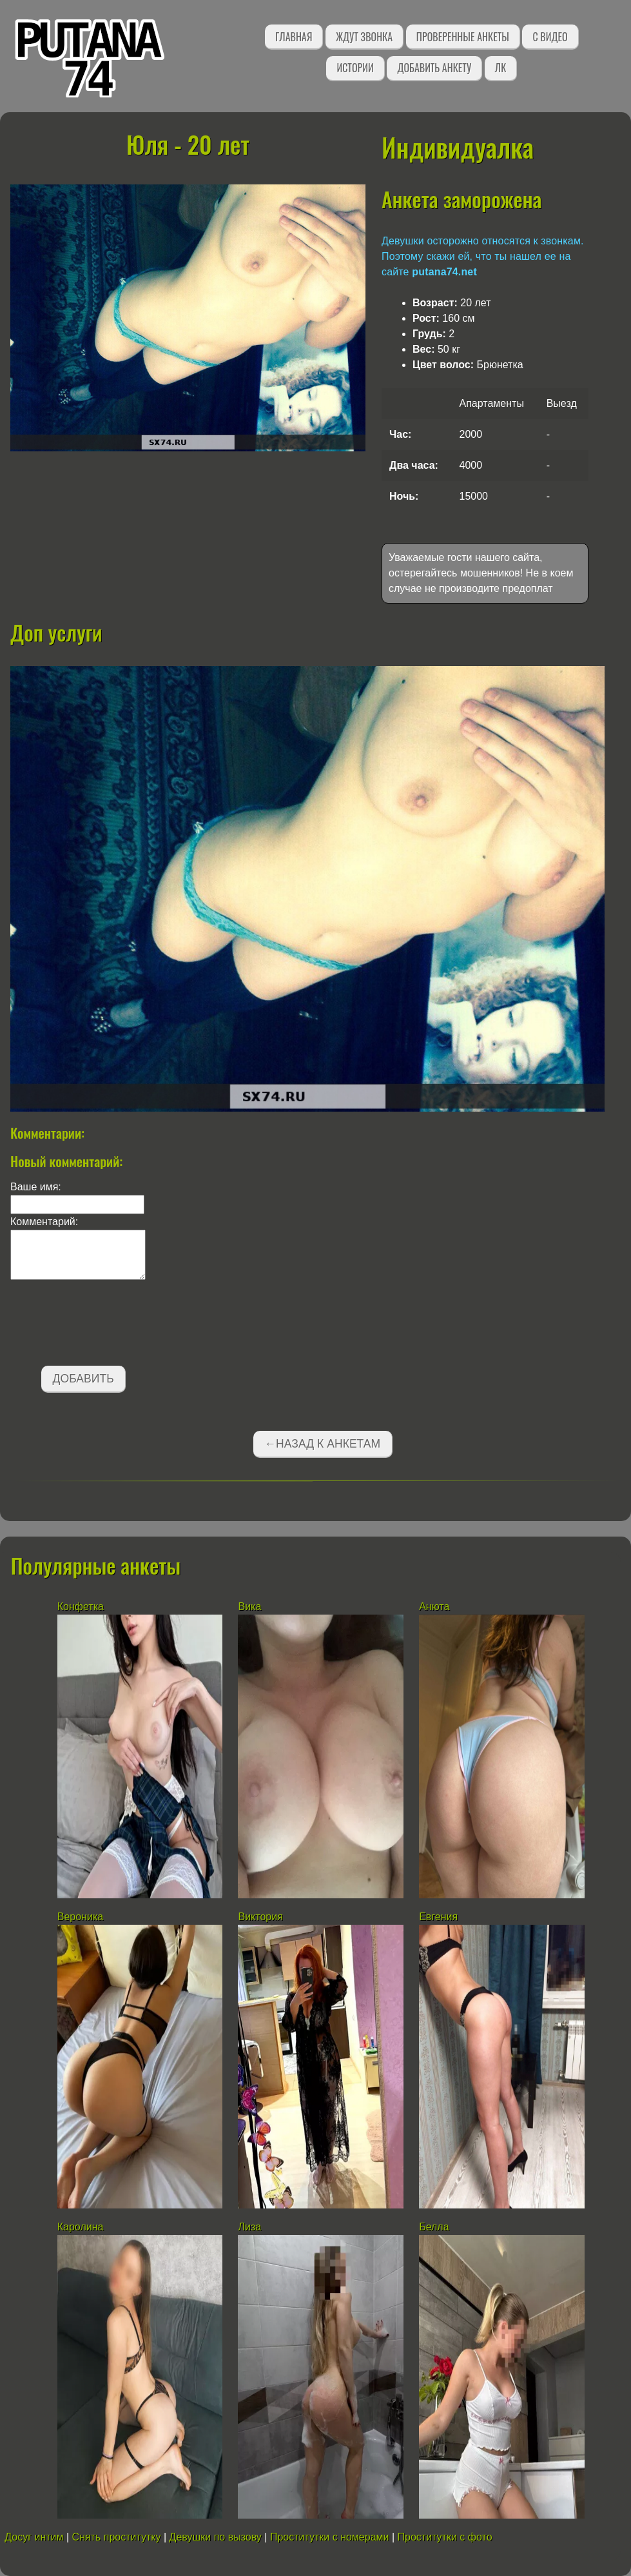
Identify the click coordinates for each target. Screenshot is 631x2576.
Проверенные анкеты (462, 36)
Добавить (83, 1378)
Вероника (80, 1916)
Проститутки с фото (445, 2537)
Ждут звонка (364, 36)
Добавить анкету (434, 67)
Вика (249, 1606)
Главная (293, 36)
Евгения (438, 1916)
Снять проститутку (116, 2537)
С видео (549, 36)
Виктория (260, 1916)
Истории (354, 67)
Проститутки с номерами (329, 2537)
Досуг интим (34, 2537)
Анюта (435, 1606)
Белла (434, 2226)
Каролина (80, 2226)
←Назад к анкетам (322, 1443)
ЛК (500, 67)
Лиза (249, 2226)
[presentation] (108, 1325)
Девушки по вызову (216, 2537)
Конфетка (82, 1606)
